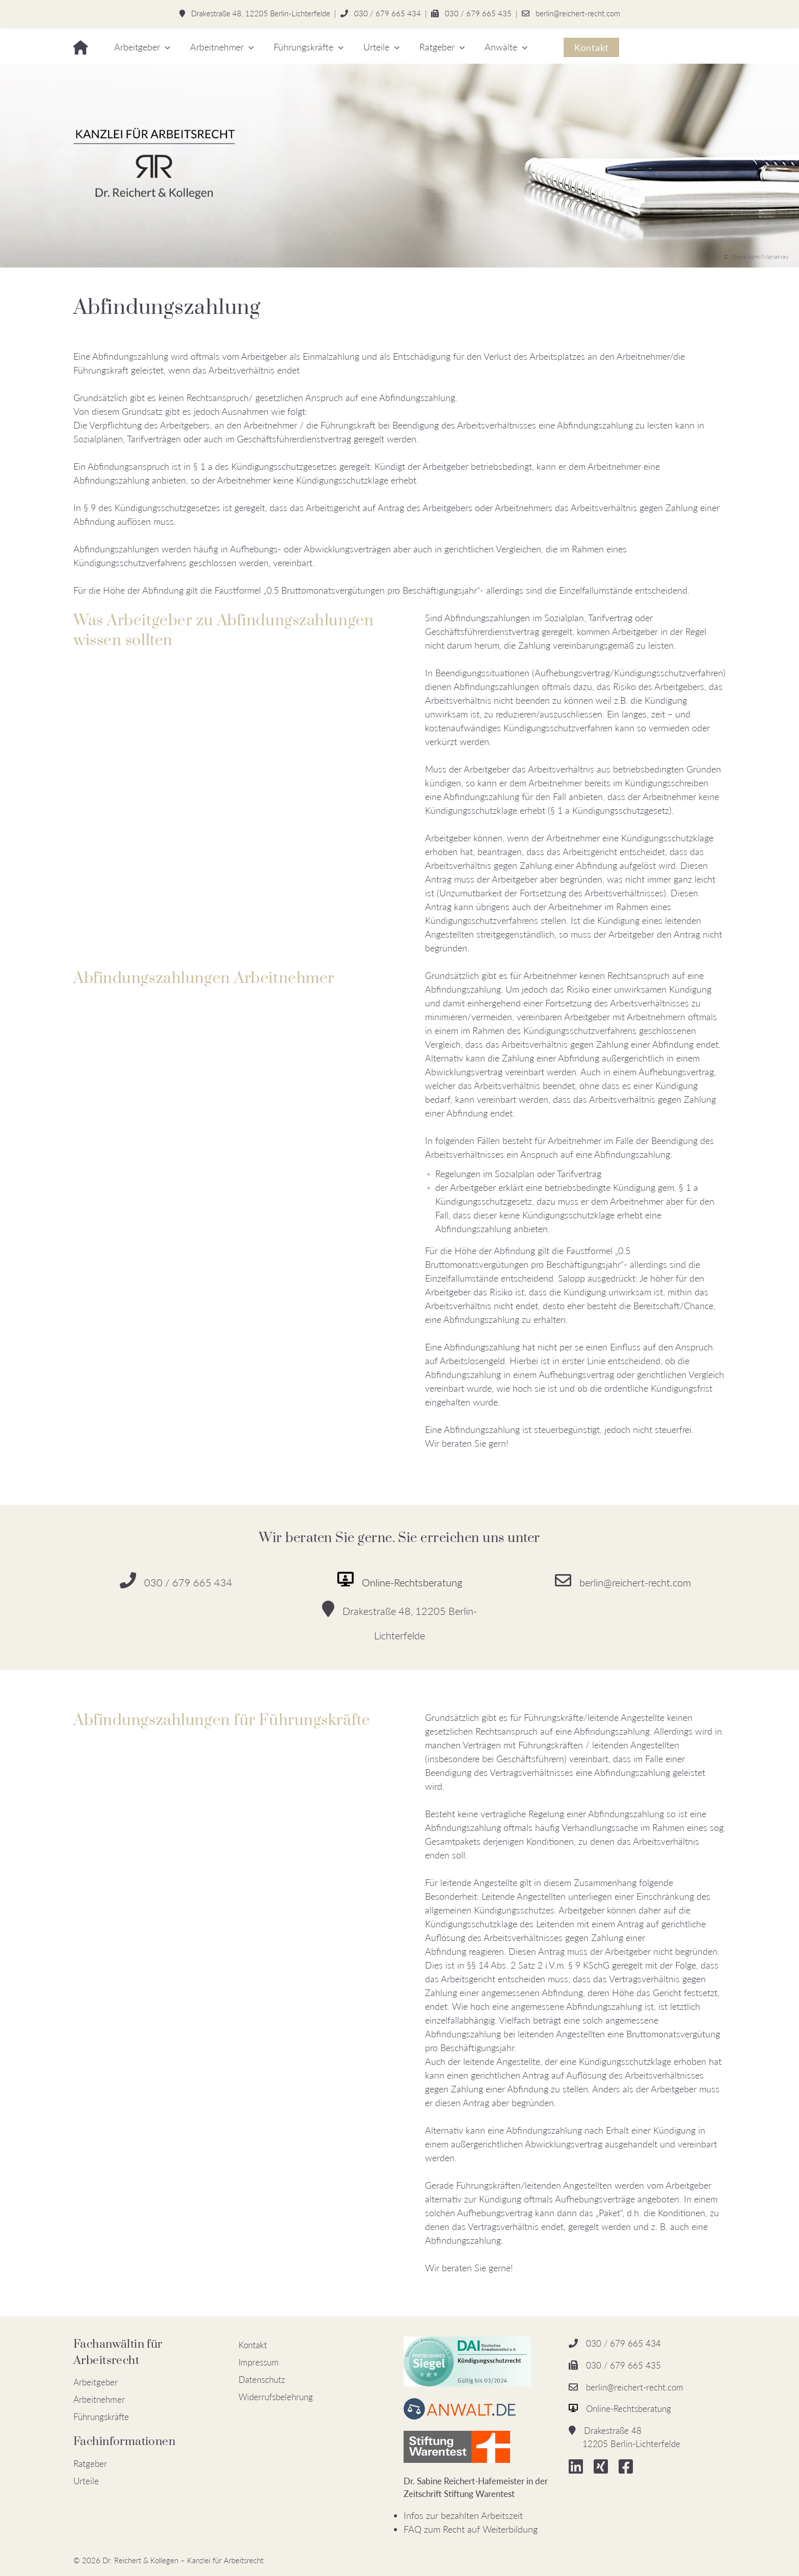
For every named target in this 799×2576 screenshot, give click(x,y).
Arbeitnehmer (217, 46)
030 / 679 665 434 (387, 13)
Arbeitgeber (137, 46)
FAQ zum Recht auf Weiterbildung (471, 2529)
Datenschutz (261, 2379)
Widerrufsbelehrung (275, 2397)
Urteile (376, 46)
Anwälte (501, 46)
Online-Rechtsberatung (412, 1582)
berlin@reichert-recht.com (578, 13)
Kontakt (591, 47)
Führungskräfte (303, 46)
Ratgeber (437, 46)
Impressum (258, 2362)
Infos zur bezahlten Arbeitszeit (463, 2515)
